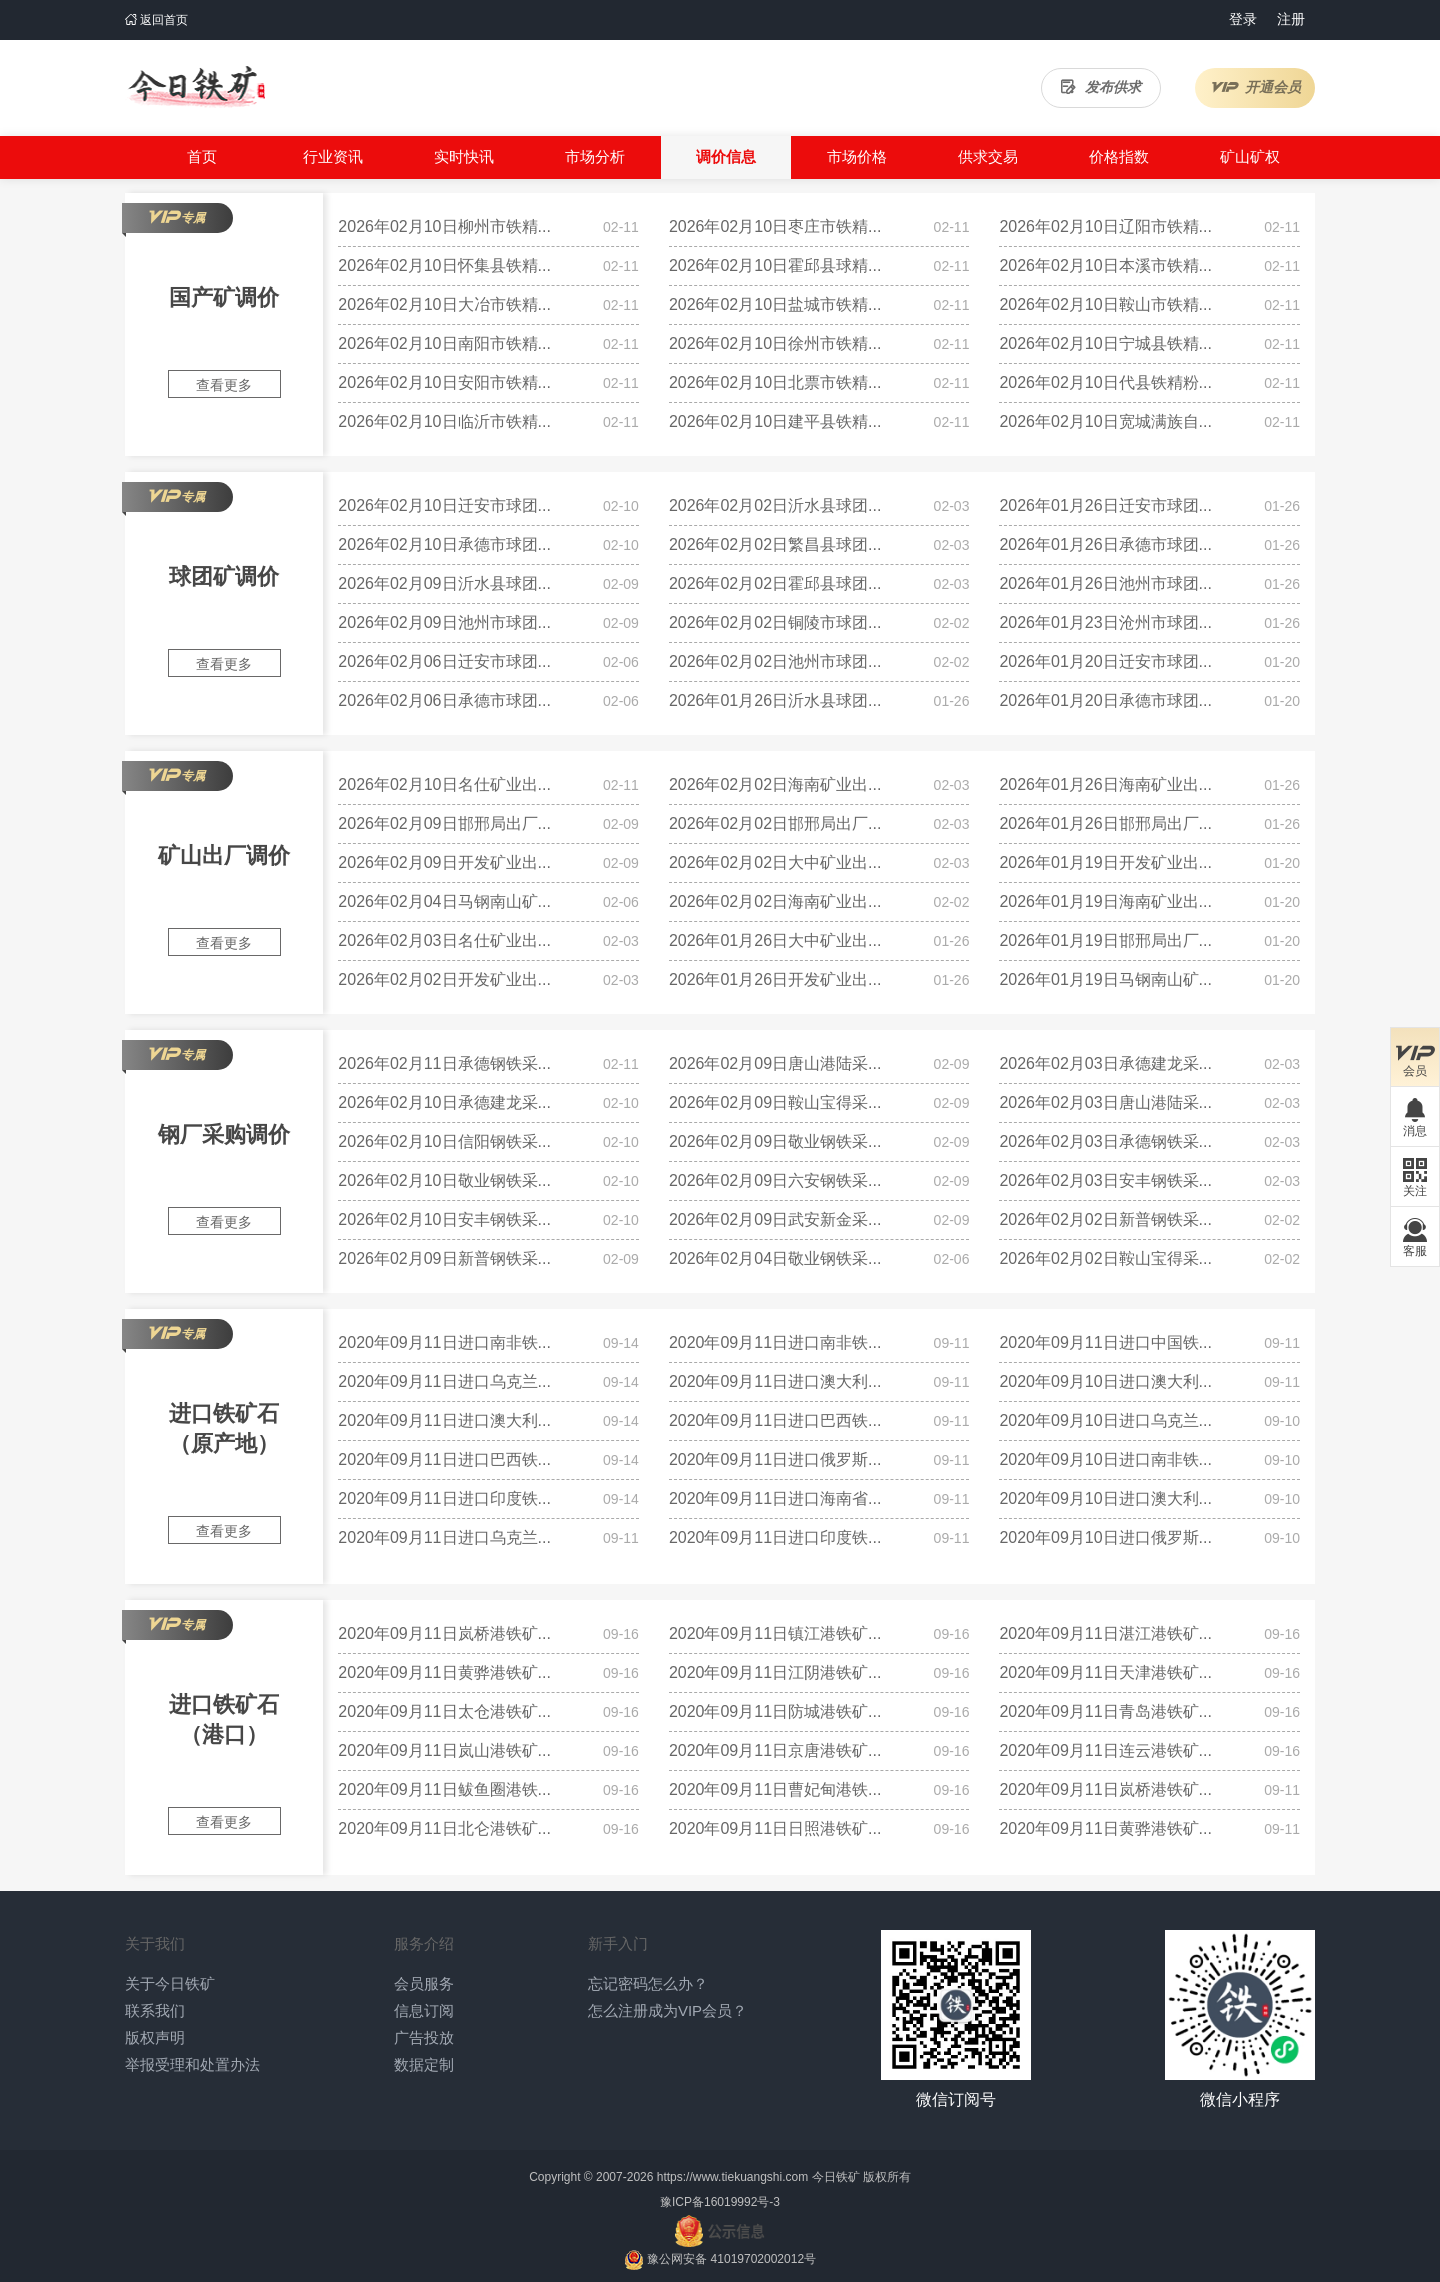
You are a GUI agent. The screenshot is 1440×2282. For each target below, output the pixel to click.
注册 (1291, 19)
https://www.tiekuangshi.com (732, 2177)
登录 (1243, 19)
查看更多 (224, 385)
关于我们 (155, 1943)
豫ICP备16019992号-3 (720, 2202)
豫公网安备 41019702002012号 (731, 2259)
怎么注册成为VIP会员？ (667, 2010)
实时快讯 (464, 156)
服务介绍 (424, 1943)
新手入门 (618, 1943)
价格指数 (1119, 156)
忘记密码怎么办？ (648, 1983)
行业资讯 (333, 156)
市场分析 (595, 156)
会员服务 (424, 1983)
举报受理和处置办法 (192, 2064)
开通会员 (1255, 87)
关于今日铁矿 (170, 1983)
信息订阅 (424, 2010)
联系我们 (155, 2010)
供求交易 (988, 156)
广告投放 (424, 2037)
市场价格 (857, 156)
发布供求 (1101, 87)
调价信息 (726, 156)
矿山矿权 (1250, 156)
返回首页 (156, 20)
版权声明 (155, 2037)
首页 (202, 156)
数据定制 (424, 2064)
